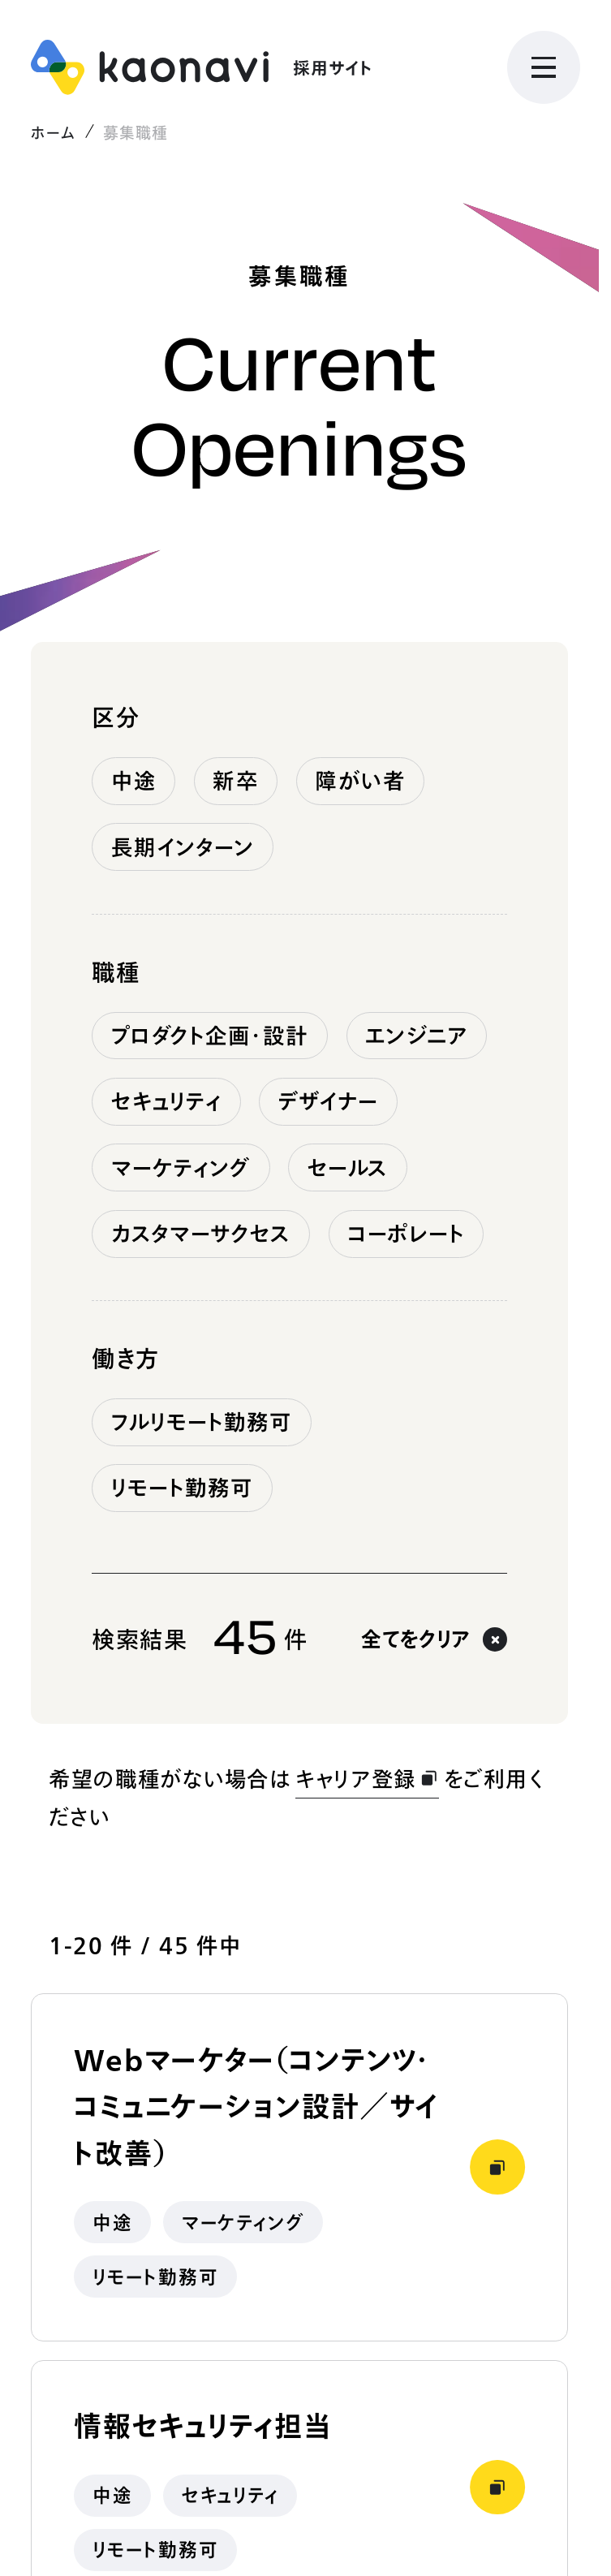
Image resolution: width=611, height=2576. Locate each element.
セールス (348, 1167)
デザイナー (328, 1101)
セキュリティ (166, 1101)
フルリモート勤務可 (202, 1421)
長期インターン (183, 847)
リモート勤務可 (182, 1487)
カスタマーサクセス (201, 1233)
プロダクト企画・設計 (210, 1035)
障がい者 (360, 780)
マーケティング (181, 1167)
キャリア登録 (367, 1779)
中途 (134, 780)
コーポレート (406, 1233)
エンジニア (416, 1035)
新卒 (235, 780)
